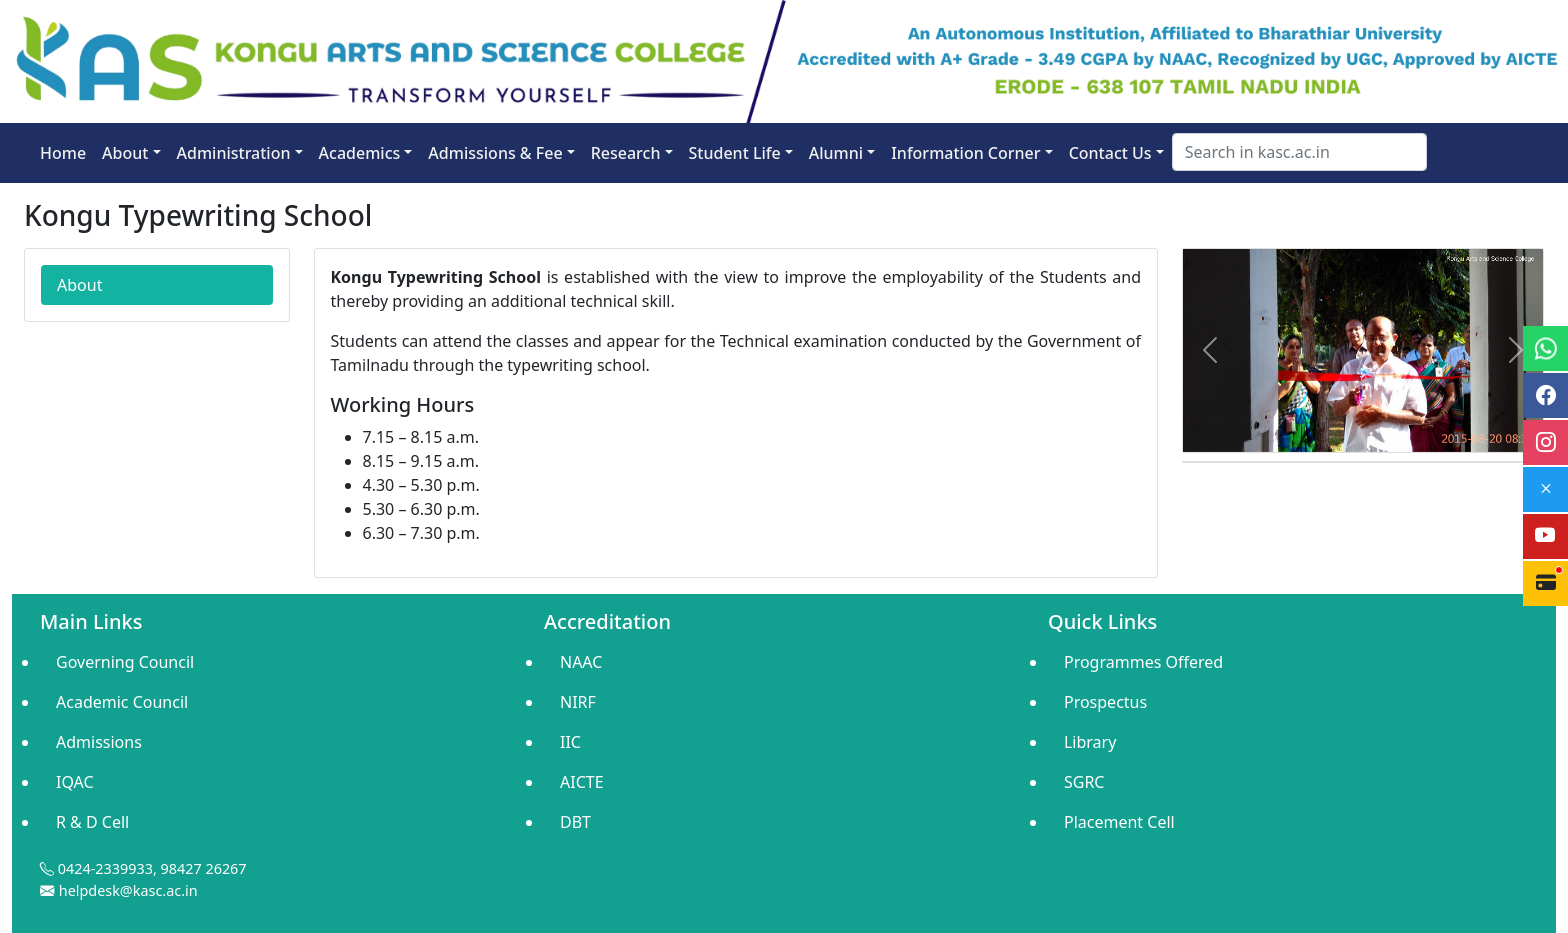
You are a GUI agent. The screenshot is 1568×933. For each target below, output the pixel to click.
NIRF (578, 702)
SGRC (1084, 782)
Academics (360, 153)
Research (626, 153)
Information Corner (965, 153)
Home (63, 153)
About (125, 153)
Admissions (99, 742)
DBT (575, 822)
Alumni (836, 153)
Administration (234, 153)
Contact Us (1110, 153)
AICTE (582, 782)
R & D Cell (92, 822)
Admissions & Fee (495, 153)
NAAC (581, 662)
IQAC (75, 782)
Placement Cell (1119, 822)
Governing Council (125, 662)
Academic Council (122, 702)
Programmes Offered (1143, 662)
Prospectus (1105, 702)
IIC (570, 742)
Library (1090, 742)
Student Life (735, 153)
